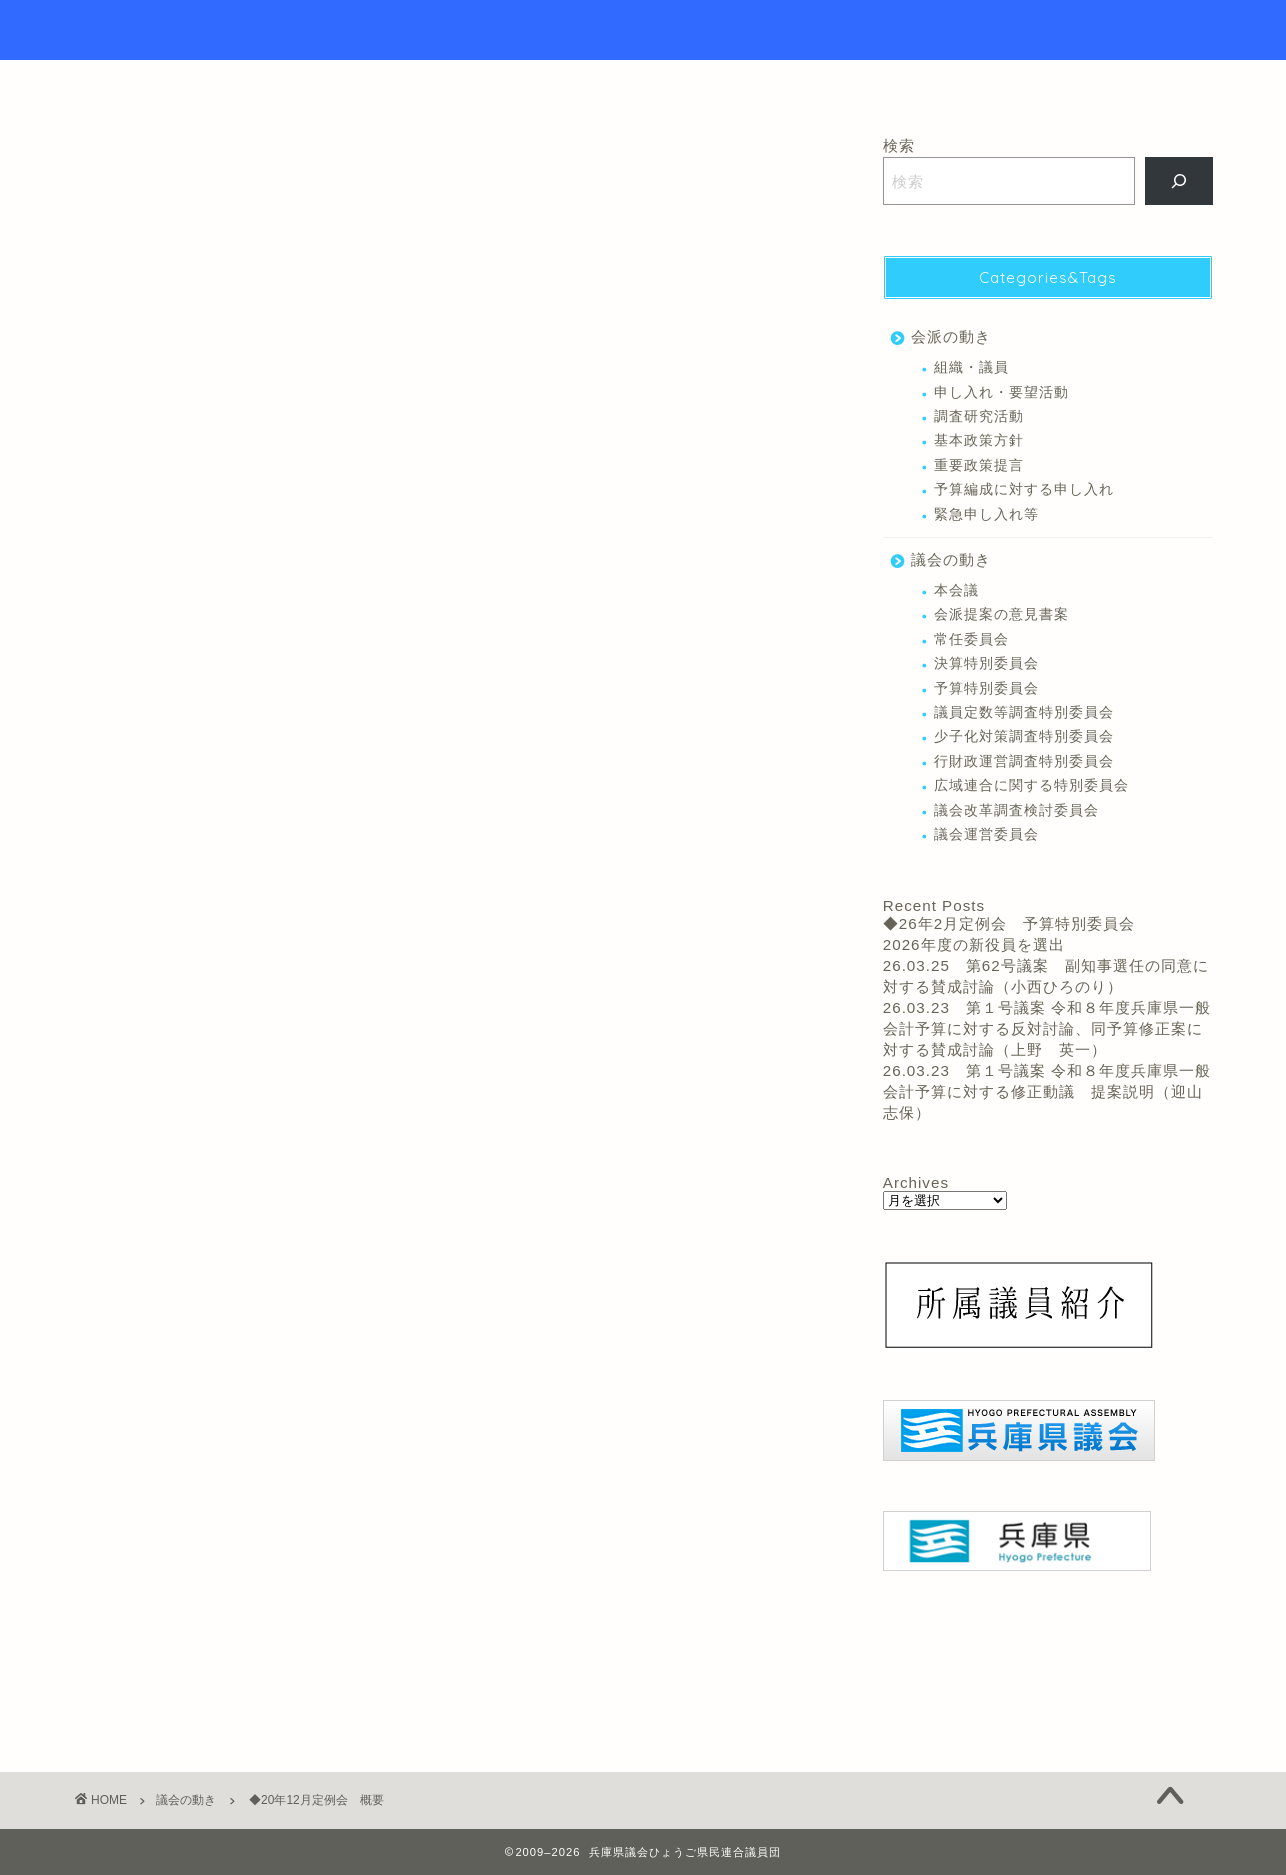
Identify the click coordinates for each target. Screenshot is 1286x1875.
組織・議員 (971, 367)
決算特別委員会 (986, 663)
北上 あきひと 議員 (140, 1290)
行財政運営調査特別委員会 (1024, 761)
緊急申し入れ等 (986, 514)
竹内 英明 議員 (325, 1290)
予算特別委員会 (986, 688)
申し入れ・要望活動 (1001, 392)
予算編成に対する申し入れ (1024, 489)
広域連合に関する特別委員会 (1031, 785)
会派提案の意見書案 (1001, 614)
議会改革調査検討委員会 (1016, 810)
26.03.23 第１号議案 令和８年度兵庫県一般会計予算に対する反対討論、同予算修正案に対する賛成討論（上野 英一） (1047, 1028)
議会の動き (110, 166)
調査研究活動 (979, 416)
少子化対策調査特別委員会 (1024, 736)
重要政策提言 (979, 465)
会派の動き (951, 336)
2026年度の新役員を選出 (974, 944)
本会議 (237, 1290)
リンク (768, 84)
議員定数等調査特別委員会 (1024, 712)
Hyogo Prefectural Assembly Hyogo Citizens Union (643, 30)
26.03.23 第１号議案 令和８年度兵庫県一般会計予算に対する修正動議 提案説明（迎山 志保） (1051, 1091)
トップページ (541, 84)
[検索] (1179, 181)
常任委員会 (971, 639)
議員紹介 (666, 84)
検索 (899, 145)
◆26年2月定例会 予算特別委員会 (1009, 923)
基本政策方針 (979, 440)
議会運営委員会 (986, 834)
